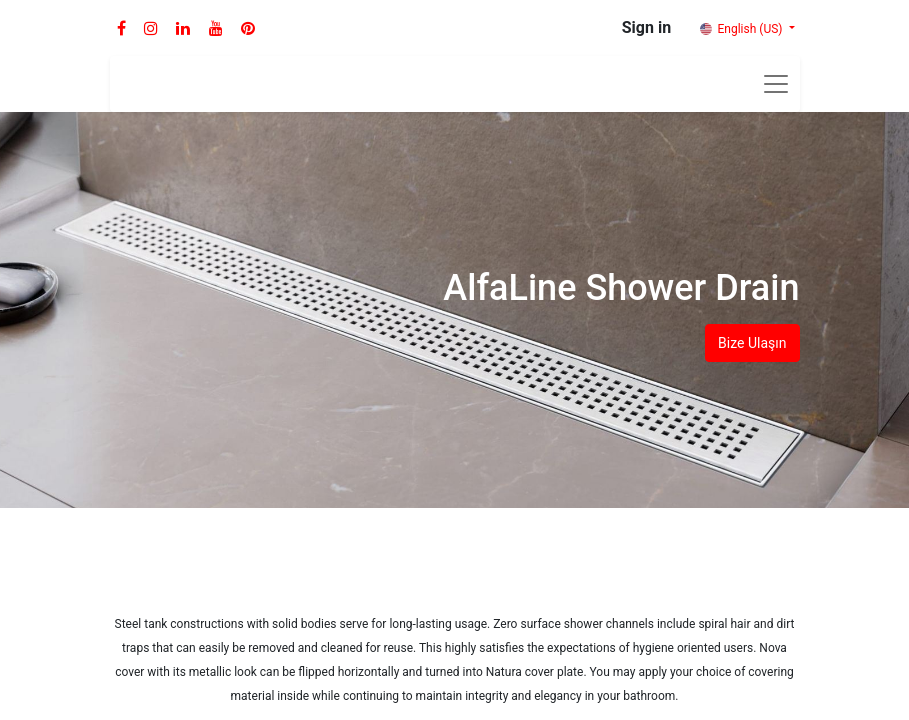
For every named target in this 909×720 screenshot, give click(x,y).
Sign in (646, 27)
